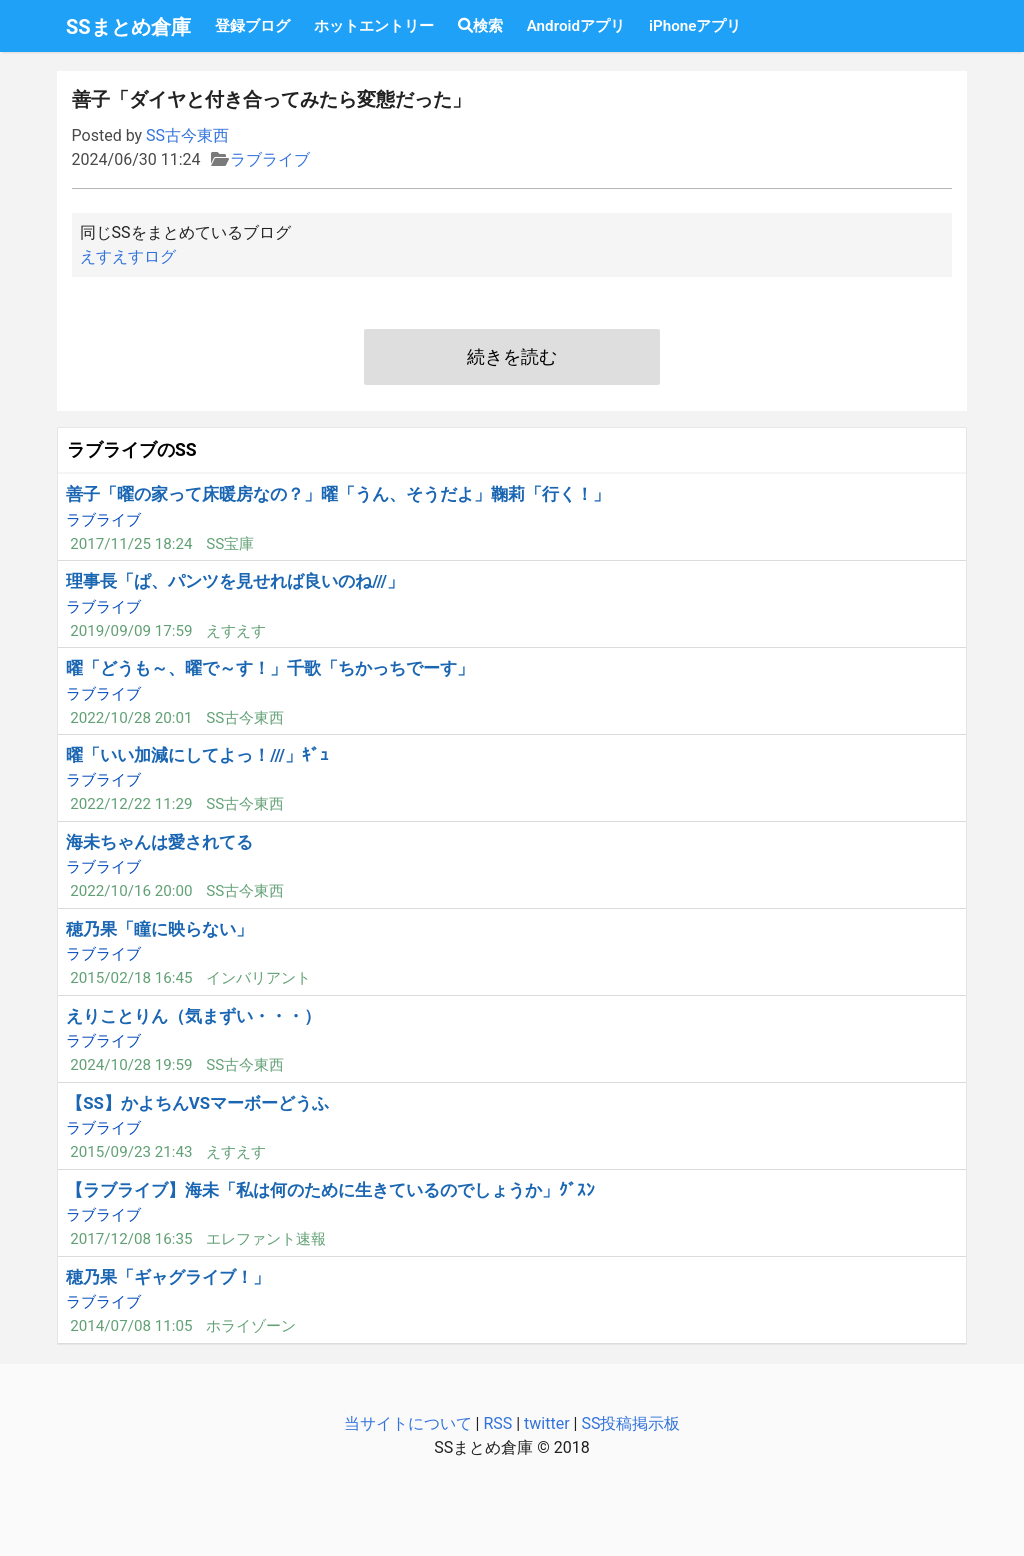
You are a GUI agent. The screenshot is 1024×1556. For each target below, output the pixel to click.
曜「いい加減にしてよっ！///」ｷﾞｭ (197, 755)
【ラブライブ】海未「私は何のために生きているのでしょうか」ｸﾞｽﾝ (330, 1190)
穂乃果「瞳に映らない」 (159, 929)
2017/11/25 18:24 (131, 544)
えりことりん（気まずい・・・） (193, 1016)
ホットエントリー (374, 26)
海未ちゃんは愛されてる (159, 842)
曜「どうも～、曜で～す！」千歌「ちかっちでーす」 (270, 668)
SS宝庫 (230, 544)
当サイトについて (408, 1423)
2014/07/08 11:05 (131, 1326)
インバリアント (258, 978)
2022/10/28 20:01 (131, 718)
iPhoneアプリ (695, 26)
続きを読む (512, 357)
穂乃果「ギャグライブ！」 (168, 1277)
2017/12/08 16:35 (131, 1239)
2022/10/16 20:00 (131, 891)
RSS (497, 1423)
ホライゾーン (251, 1326)
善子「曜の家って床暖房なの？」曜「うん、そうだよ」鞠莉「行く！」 (338, 494)
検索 (480, 26)
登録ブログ (252, 26)
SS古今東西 (187, 135)
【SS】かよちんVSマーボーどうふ (197, 1103)
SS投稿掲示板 (630, 1423)
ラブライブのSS (132, 450)
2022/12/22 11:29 (131, 804)
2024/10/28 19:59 (131, 1065)
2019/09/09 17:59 (131, 631)
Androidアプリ (576, 26)
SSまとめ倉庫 (128, 27)
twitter (547, 1423)
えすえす (236, 631)
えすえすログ (128, 256)
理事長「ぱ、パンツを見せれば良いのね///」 (235, 581)
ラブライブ (270, 159)
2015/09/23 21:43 (131, 1152)
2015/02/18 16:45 (131, 978)
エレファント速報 (266, 1239)
